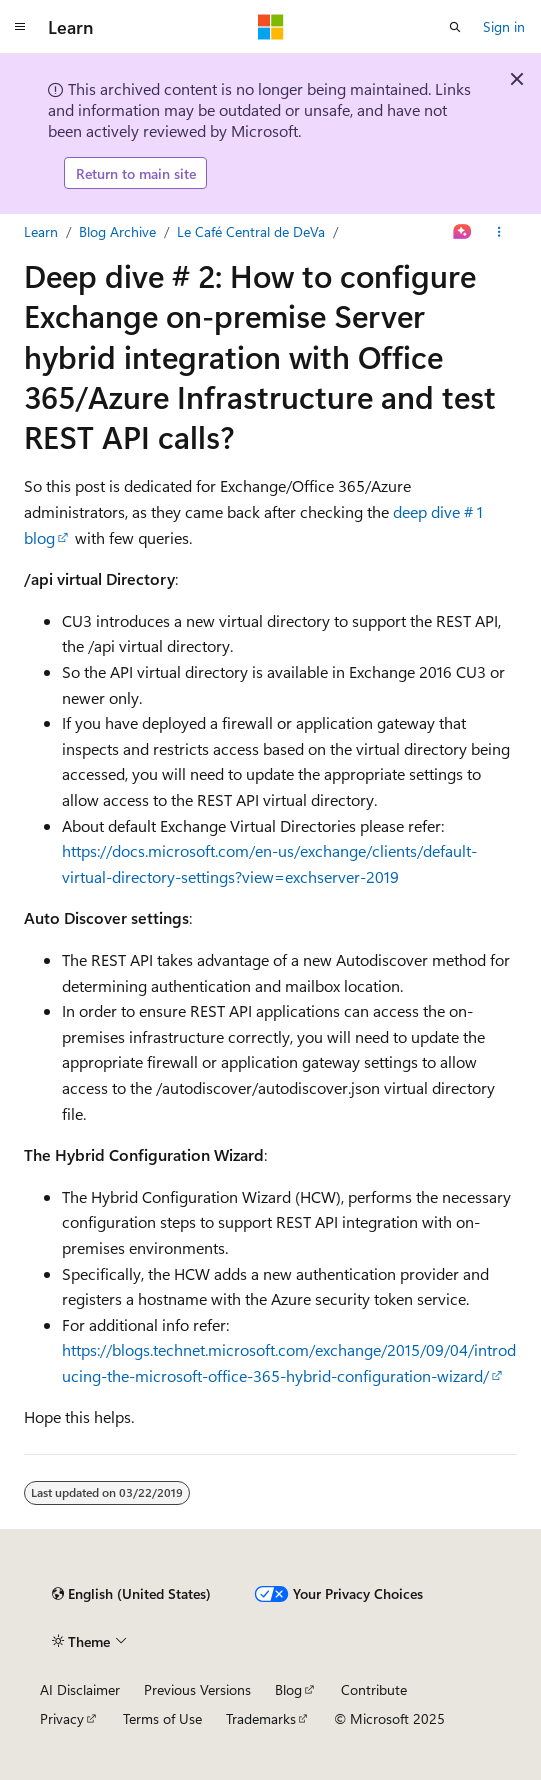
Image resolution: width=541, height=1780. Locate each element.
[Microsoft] (271, 27)
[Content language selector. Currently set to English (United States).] (131, 1594)
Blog (288, 1689)
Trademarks (261, 1718)
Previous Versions (197, 1689)
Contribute (374, 1689)
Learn (41, 231)
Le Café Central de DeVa (251, 231)
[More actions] (499, 232)
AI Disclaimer (80, 1689)
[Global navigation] (20, 27)
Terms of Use (162, 1718)
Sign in (504, 26)
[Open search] (455, 27)
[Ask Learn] (462, 232)
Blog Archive (117, 231)
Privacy (62, 1718)
